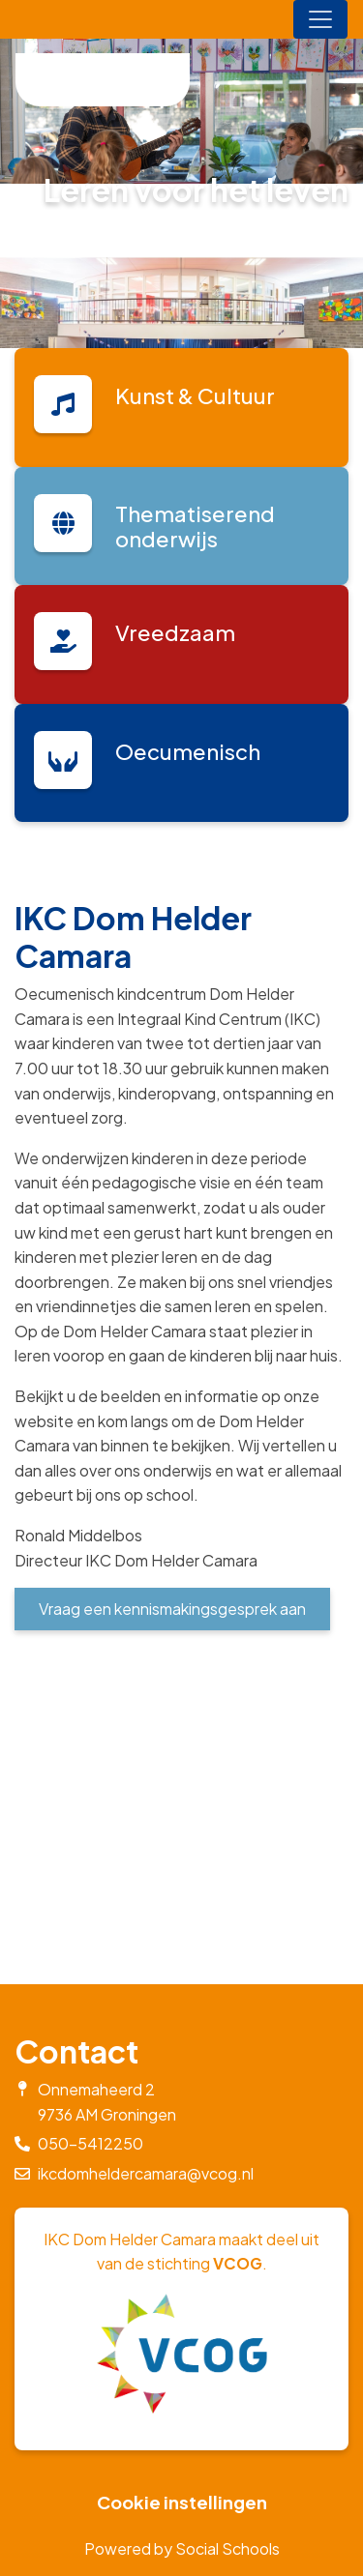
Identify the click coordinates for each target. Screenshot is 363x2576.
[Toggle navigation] (320, 19)
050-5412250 (90, 2143)
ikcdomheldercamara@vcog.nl (146, 2173)
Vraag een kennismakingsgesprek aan (172, 1608)
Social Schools (227, 2548)
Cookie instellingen (182, 2502)
